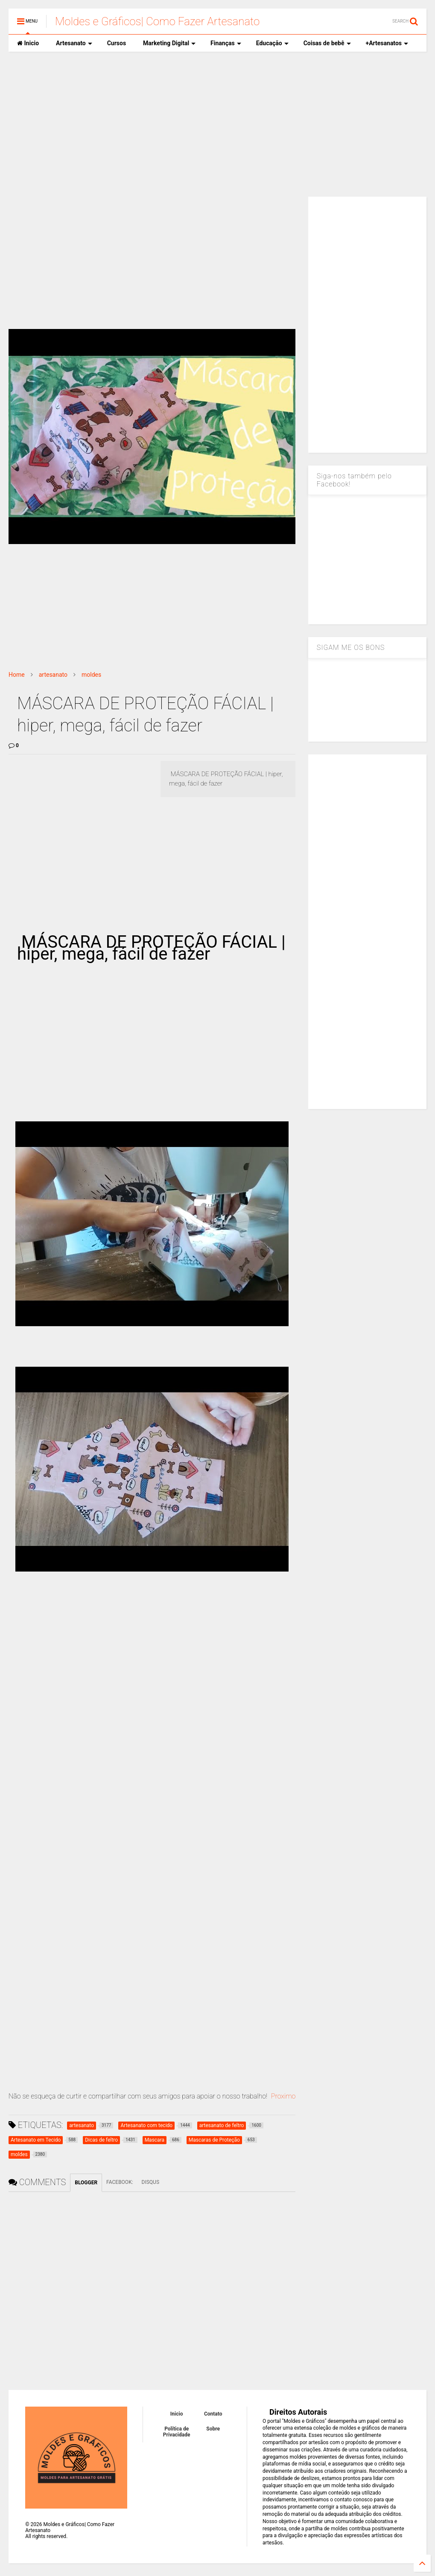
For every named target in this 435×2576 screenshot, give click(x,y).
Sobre (213, 2429)
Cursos (116, 43)
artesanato (53, 674)
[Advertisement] (217, 124)
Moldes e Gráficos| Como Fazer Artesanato (157, 21)
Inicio (28, 43)
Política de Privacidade (176, 2432)
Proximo (283, 2096)
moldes (91, 674)
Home (17, 674)
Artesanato (74, 43)
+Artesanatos (387, 43)
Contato (213, 2414)
